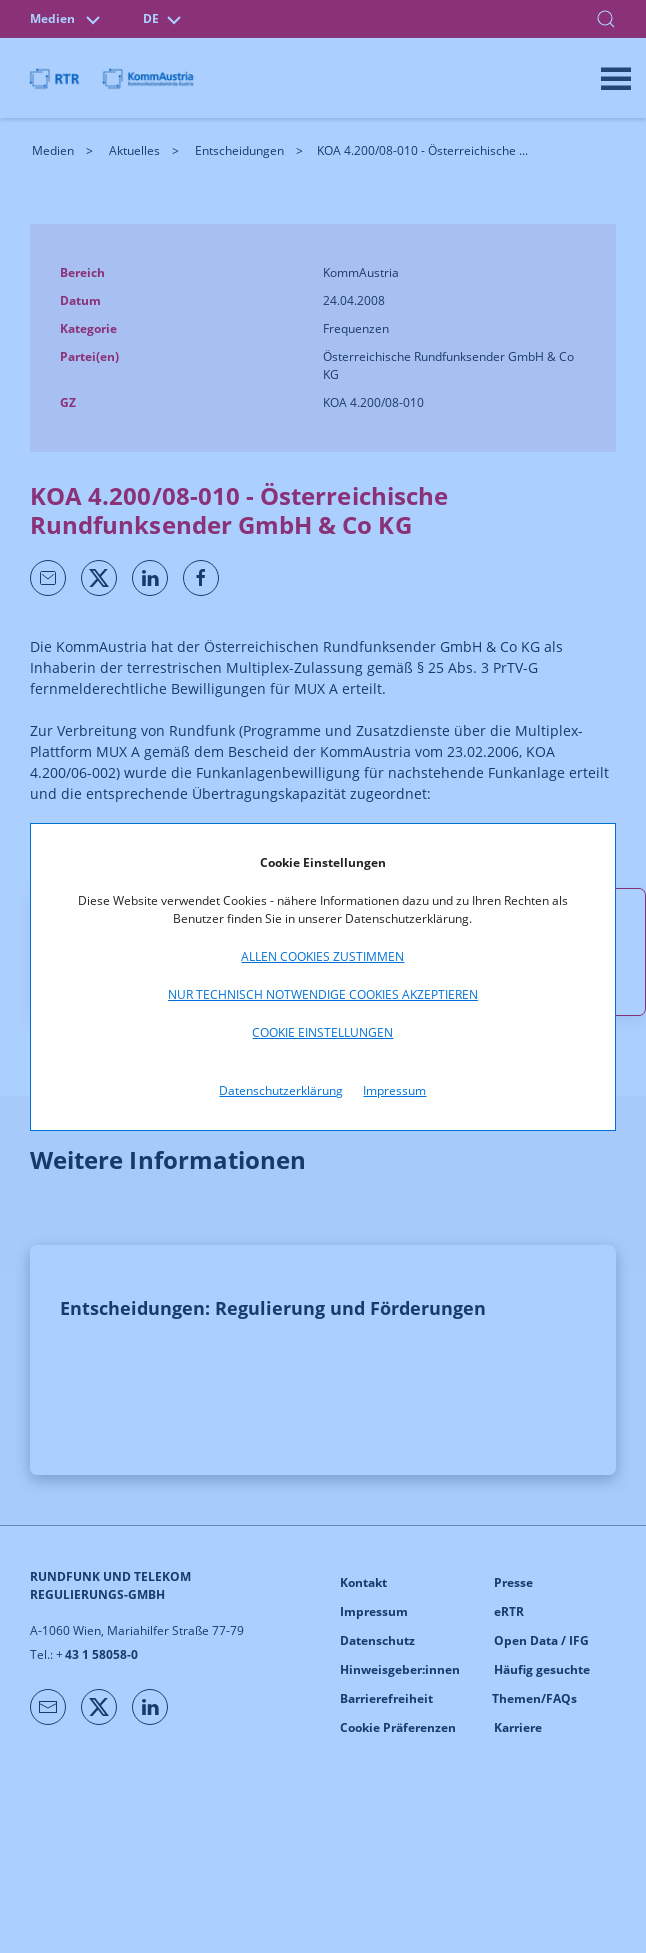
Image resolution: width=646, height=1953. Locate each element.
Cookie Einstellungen (322, 1032)
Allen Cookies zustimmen (322, 956)
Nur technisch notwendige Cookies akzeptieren (323, 994)
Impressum (394, 1090)
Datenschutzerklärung (281, 1090)
